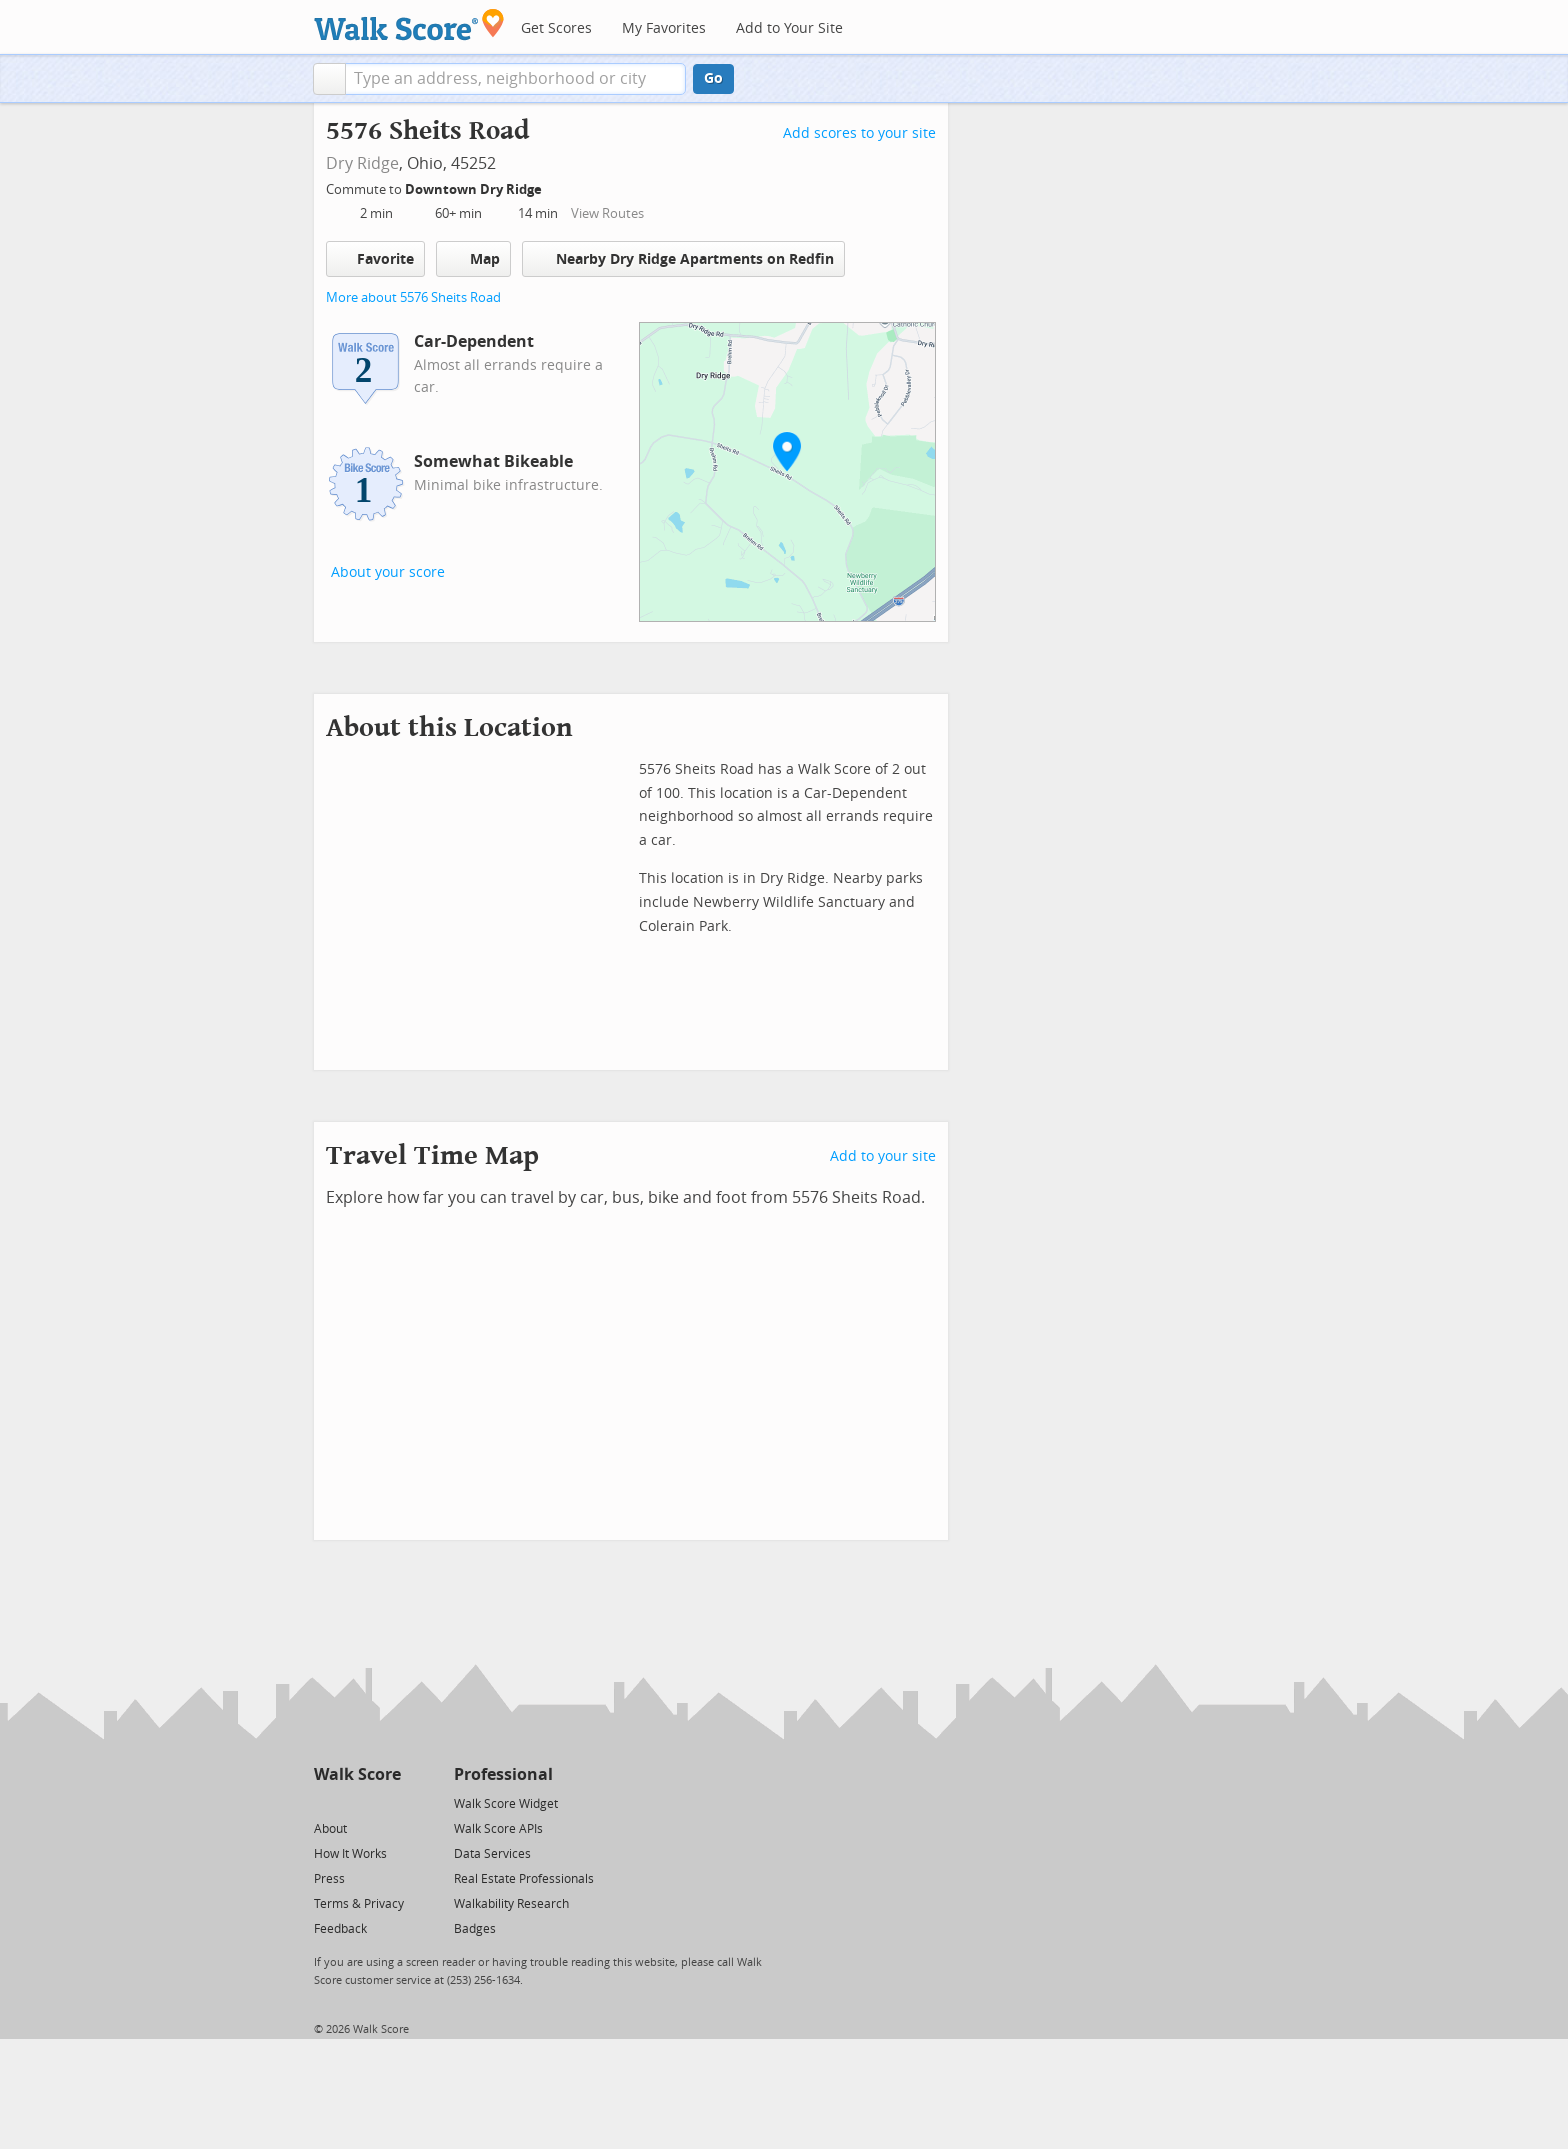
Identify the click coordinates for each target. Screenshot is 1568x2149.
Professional (503, 1774)
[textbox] (515, 79)
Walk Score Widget (506, 1804)
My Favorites (664, 28)
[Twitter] (325, 1802)
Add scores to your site (859, 133)
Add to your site (883, 1156)
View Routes (607, 213)
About (330, 1829)
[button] (329, 79)
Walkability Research (511, 1904)
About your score (388, 572)
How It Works (350, 1854)
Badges (475, 1929)
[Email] (387, 1802)
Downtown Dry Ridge (475, 189)
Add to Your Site (789, 28)
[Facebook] (356, 1802)
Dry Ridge (362, 163)
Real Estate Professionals (524, 1879)
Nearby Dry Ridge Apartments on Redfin (683, 258)
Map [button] (473, 259)
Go (713, 78)
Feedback (340, 1929)
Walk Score (357, 1774)
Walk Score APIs (498, 1829)
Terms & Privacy (359, 1904)
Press (329, 1879)
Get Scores (556, 28)
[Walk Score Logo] (409, 24)
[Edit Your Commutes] (555, 186)
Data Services (492, 1854)
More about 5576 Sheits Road (413, 297)
